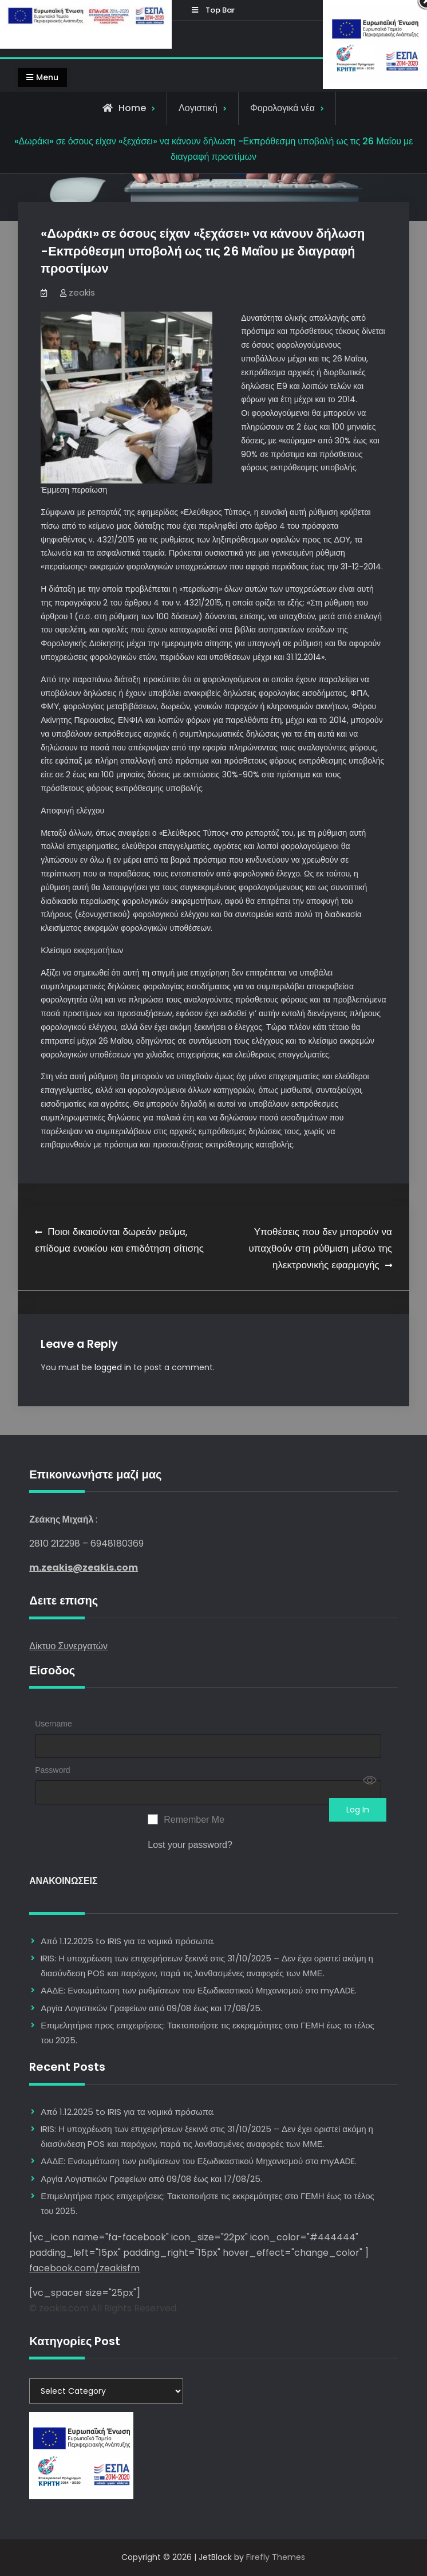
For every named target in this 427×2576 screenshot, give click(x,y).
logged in (112, 1367)
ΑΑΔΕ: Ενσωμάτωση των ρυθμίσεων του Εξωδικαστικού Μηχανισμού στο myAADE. (199, 1990)
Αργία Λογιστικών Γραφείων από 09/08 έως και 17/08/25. (151, 2008)
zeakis (82, 292)
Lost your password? (190, 1845)
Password (52, 1770)
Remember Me (194, 1819)
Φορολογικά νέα (282, 108)
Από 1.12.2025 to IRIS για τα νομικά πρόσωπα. (128, 1941)
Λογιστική (198, 108)
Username (53, 1723)
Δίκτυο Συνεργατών (68, 1645)
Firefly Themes (275, 2557)
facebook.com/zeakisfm (84, 2268)
